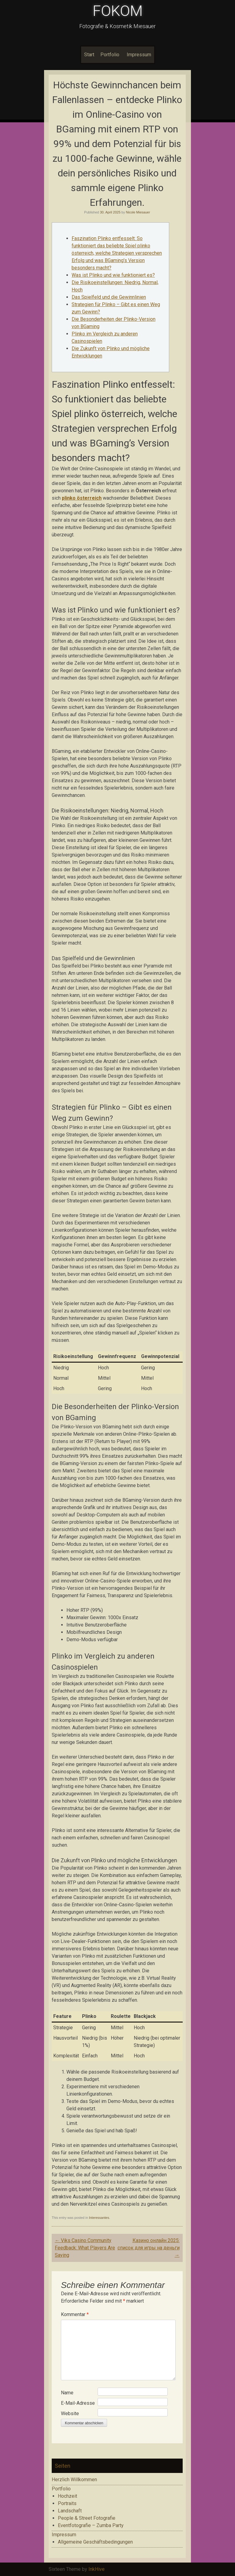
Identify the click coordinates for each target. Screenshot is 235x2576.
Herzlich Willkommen (74, 2479)
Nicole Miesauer (138, 212)
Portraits (67, 2503)
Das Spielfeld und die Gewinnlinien (109, 297)
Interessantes (99, 2217)
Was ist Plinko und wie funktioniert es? (113, 275)
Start (89, 54)
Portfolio (109, 54)
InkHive (96, 2569)
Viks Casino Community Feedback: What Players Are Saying (85, 2247)
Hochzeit (67, 2496)
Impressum (139, 54)
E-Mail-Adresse (78, 2403)
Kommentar (75, 2314)
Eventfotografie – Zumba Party (91, 2525)
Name (67, 2393)
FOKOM (118, 11)
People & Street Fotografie (86, 2518)
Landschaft (70, 2511)
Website (70, 2413)
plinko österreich (82, 498)
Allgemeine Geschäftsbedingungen (95, 2542)
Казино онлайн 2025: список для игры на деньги (149, 2247)
